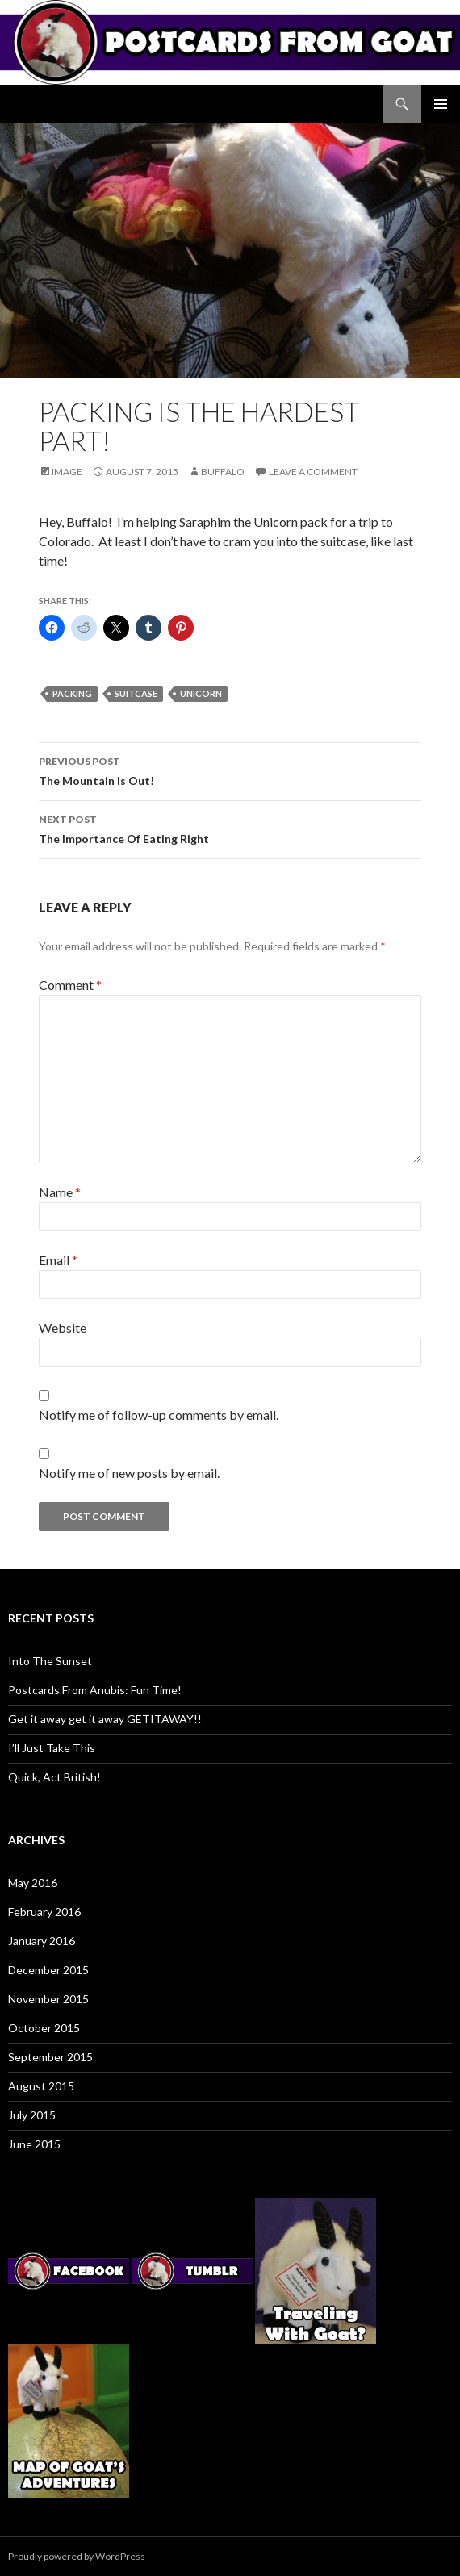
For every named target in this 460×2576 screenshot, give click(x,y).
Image (67, 472)
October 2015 (44, 2028)
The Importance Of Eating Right (230, 827)
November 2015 (48, 1999)
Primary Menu (440, 104)
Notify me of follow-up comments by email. (158, 1414)
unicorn (201, 693)
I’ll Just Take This (51, 1748)
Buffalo (223, 472)
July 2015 (32, 2115)
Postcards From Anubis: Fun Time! (95, 1690)
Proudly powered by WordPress (76, 2556)
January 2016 (41, 1941)
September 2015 (50, 2057)
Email (58, 1259)
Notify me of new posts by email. (129, 1472)
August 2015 (41, 2086)
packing (72, 693)
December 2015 (48, 1970)
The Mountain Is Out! (230, 769)
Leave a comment (313, 472)
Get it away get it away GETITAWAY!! (105, 1719)
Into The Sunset (50, 1661)
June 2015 (34, 2144)
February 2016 (44, 1911)
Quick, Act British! (54, 1777)
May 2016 (32, 1882)
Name (60, 1192)
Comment (70, 984)
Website (62, 1327)
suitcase (136, 693)
